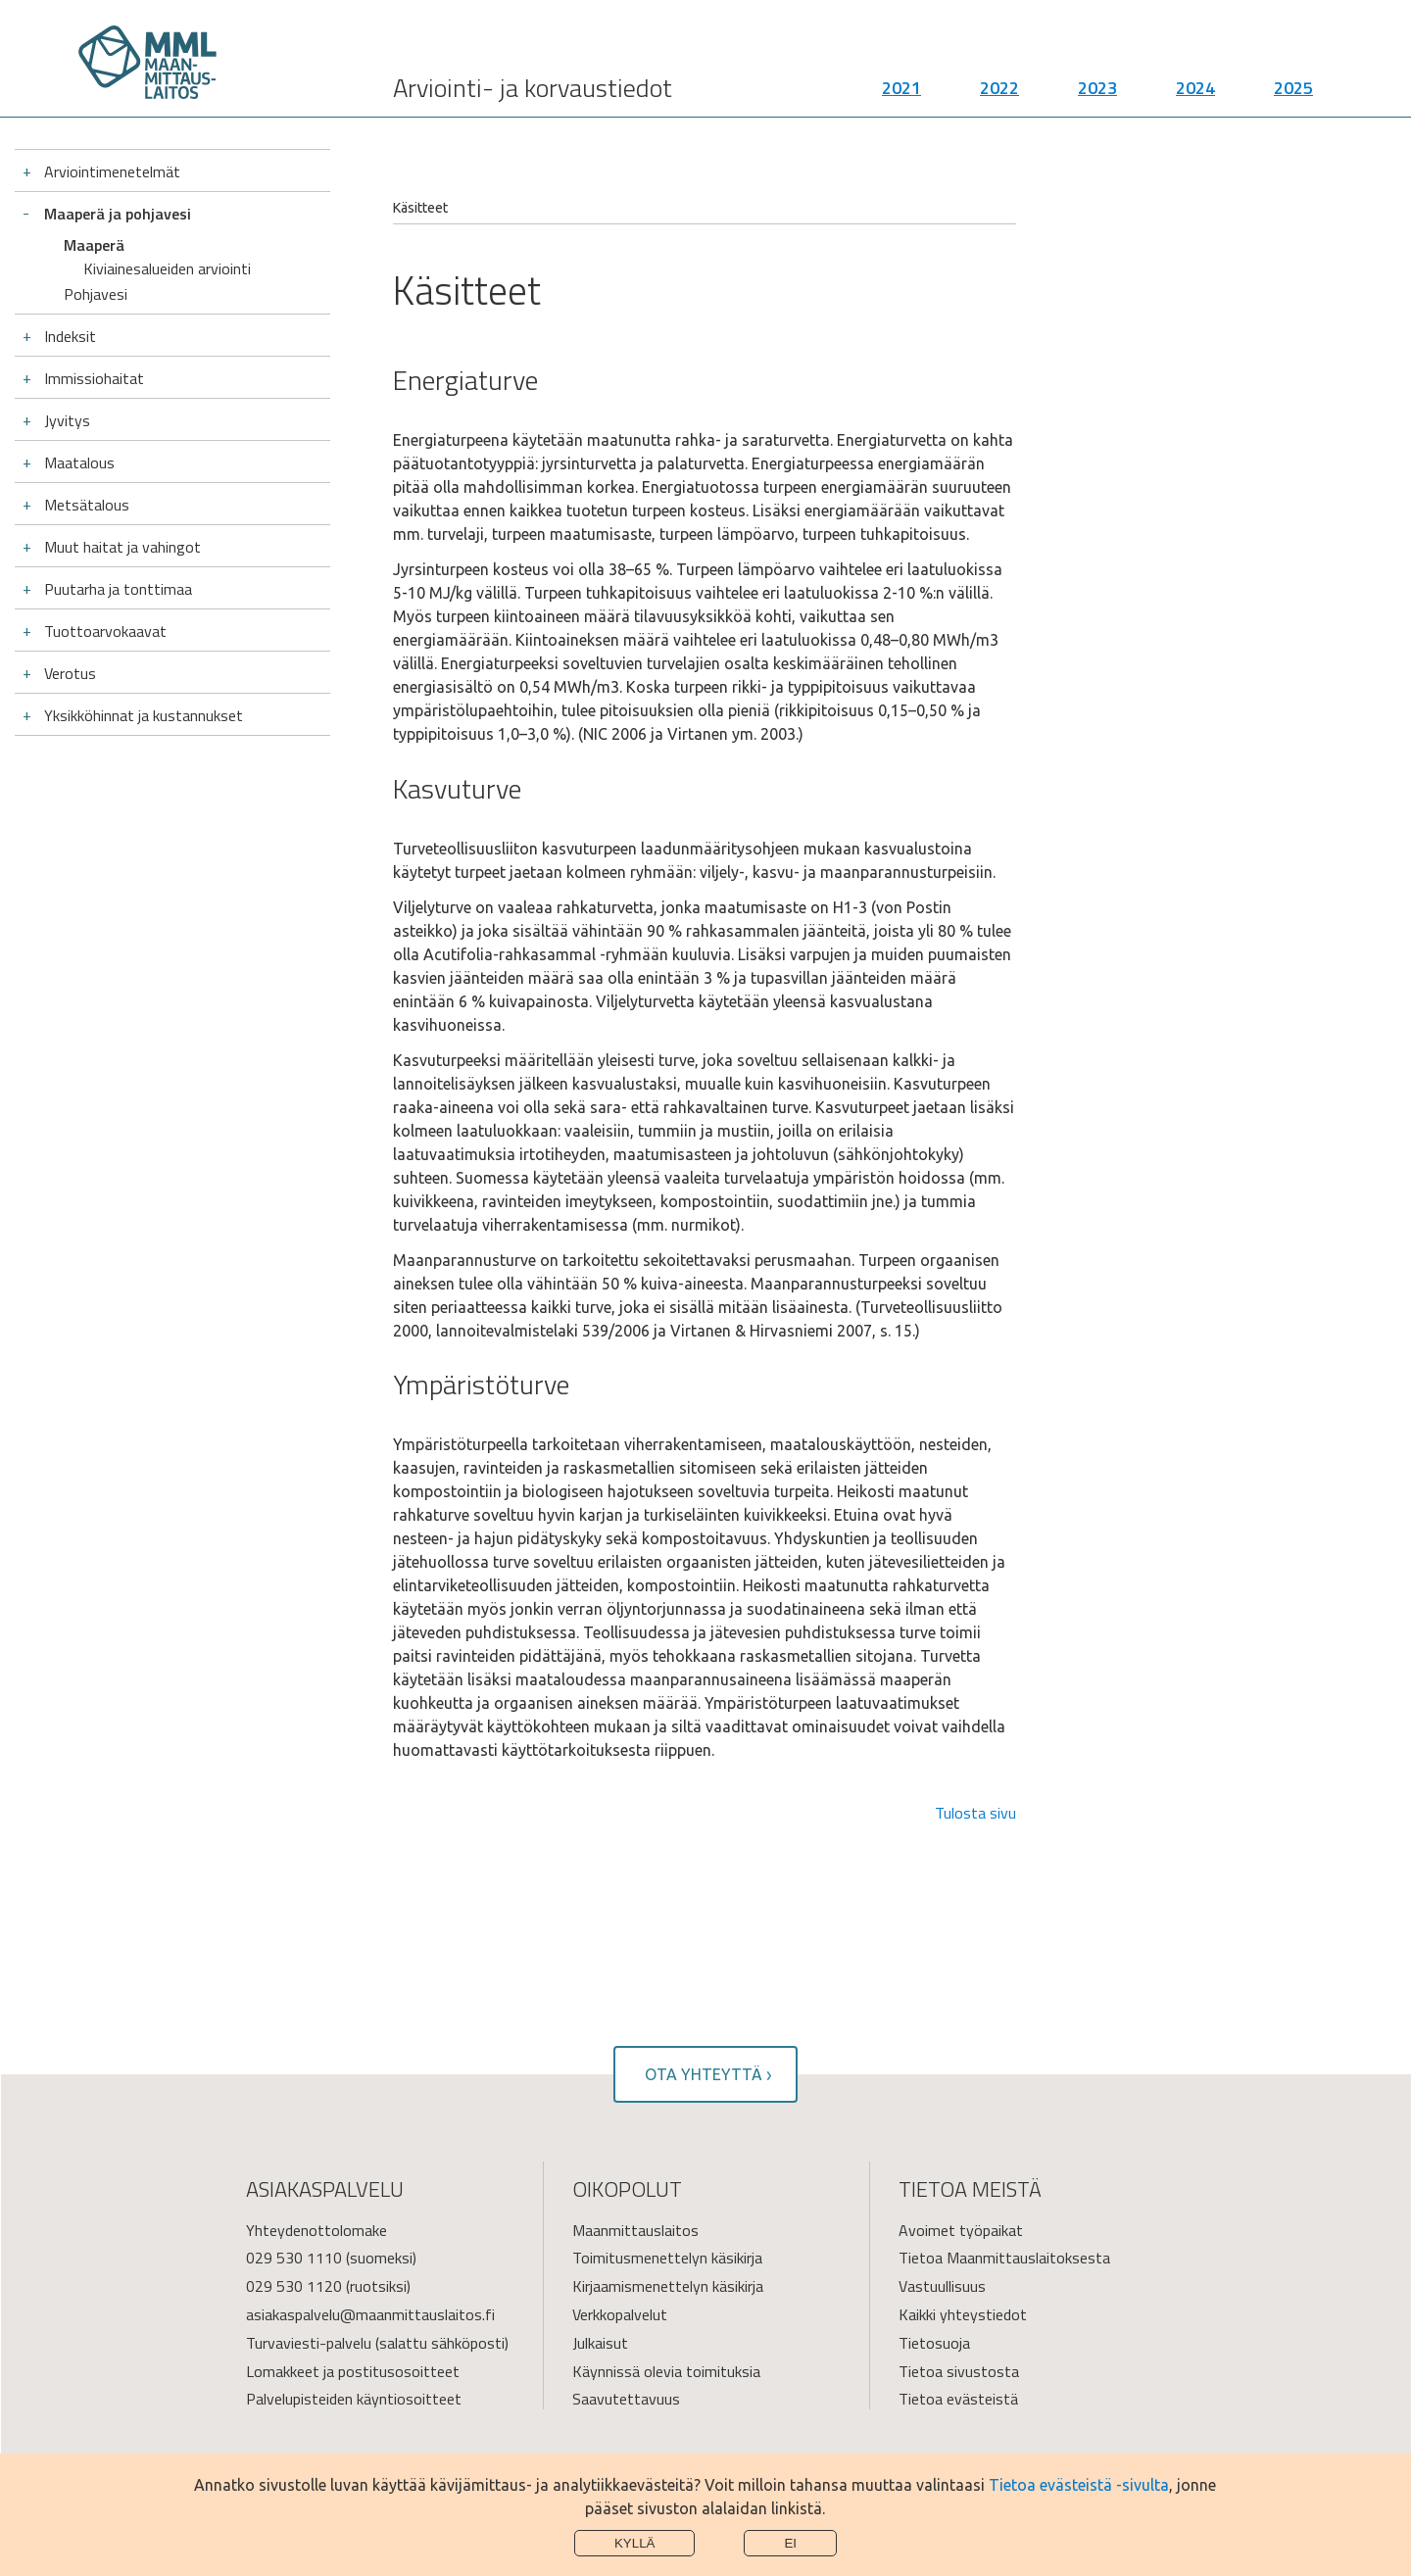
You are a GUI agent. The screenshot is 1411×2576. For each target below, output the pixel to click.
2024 (1195, 88)
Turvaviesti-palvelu (308, 2343)
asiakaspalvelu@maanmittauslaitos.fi (370, 2314)
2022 (999, 88)
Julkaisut (600, 2343)
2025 (1293, 88)
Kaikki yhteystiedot (963, 2314)
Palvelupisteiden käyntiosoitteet (354, 2398)
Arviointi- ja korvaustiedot (532, 89)
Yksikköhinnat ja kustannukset (143, 697)
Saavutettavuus (626, 2398)
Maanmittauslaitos (635, 2230)
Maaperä (94, 245)
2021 (901, 88)
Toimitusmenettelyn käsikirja (667, 2257)
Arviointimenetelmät (112, 171)
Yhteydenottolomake (316, 2230)
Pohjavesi (95, 276)
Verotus (70, 655)
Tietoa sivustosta (959, 2371)
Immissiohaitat (94, 360)
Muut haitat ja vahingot (122, 529)
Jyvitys (67, 402)
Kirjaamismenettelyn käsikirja (667, 2286)
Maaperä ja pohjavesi (117, 213)
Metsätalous (86, 487)
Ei (790, 2543)
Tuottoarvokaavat (105, 613)
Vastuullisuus (942, 2286)
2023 (1097, 88)
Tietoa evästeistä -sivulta (1079, 2485)
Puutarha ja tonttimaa (118, 571)
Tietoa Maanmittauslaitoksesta (1004, 2257)
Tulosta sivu (975, 1812)
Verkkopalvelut (619, 2314)
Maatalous (79, 445)
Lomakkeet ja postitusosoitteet (353, 2371)
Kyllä (635, 2543)
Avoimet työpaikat (961, 2230)
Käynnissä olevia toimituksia (666, 2371)
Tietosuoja (934, 2343)
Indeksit (70, 318)
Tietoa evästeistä (958, 2398)
